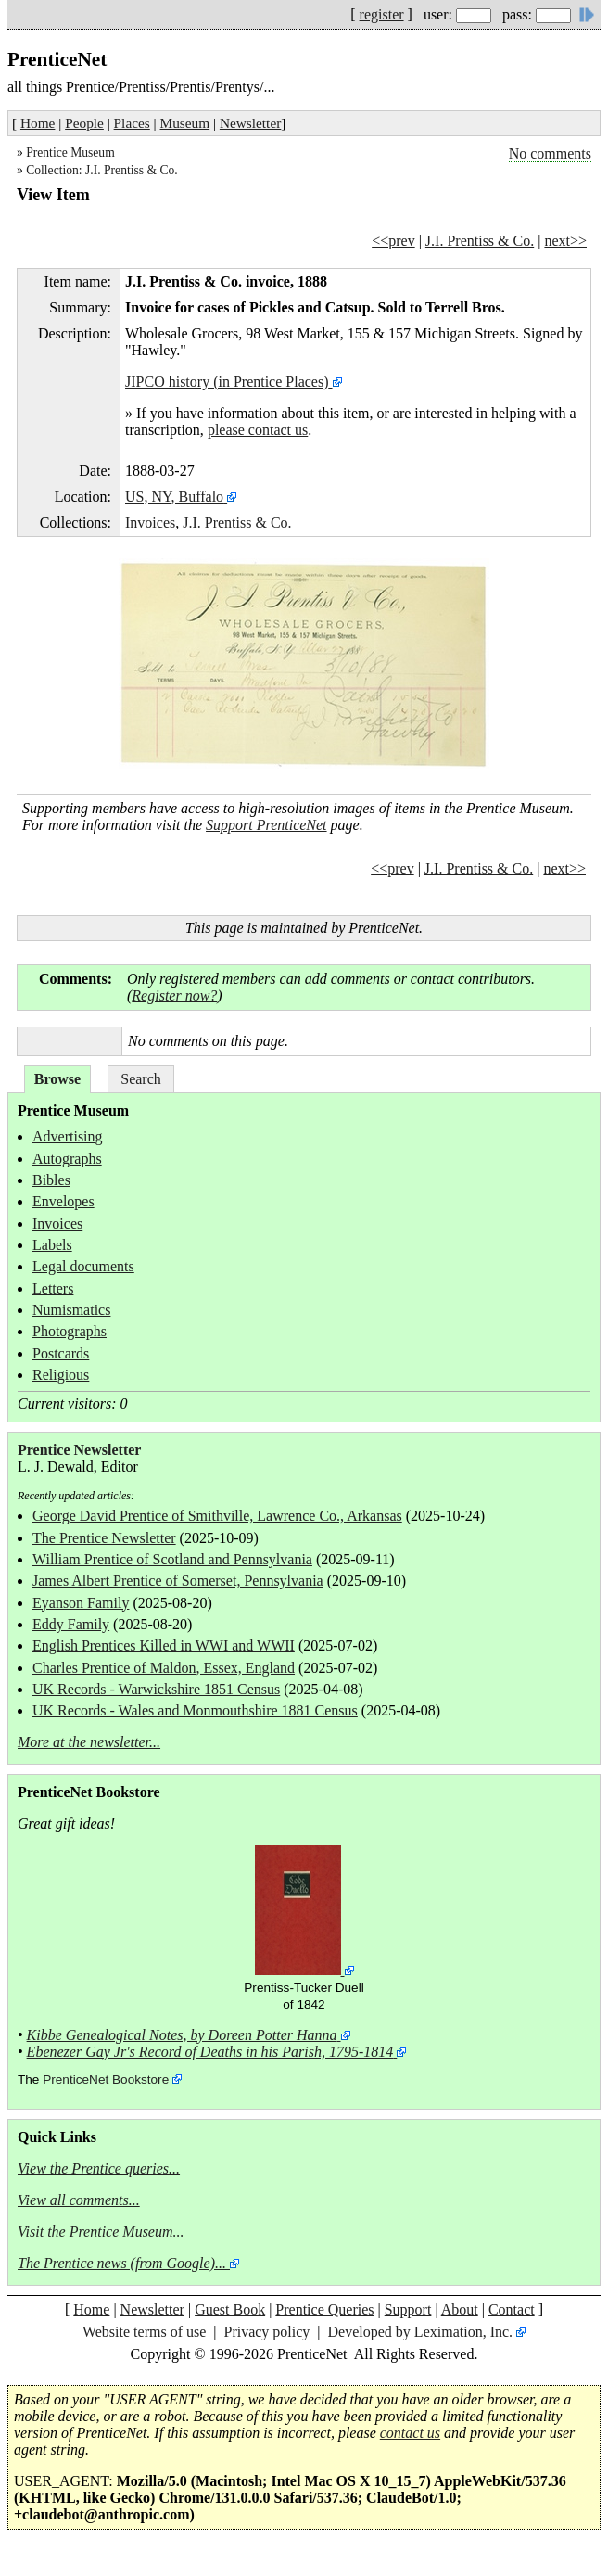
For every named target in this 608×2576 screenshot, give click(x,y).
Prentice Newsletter (79, 1450)
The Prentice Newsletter (104, 1538)
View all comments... (79, 2200)
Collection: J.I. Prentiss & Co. (102, 170)
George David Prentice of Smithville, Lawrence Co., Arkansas (217, 1516)
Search (140, 1079)
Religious (60, 1375)
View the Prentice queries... (99, 2168)
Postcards (60, 1353)
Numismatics (71, 1310)
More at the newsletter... (89, 1742)
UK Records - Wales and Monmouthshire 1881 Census (195, 1710)
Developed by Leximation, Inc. (420, 2332)
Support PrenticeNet (266, 825)
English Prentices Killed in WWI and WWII (163, 1645)
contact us (410, 2433)
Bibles (51, 1180)
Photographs (69, 1331)
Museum (185, 123)
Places (132, 123)
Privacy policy (266, 2332)
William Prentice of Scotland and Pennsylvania (172, 1559)
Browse (57, 1079)
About (459, 2309)
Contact (511, 2309)
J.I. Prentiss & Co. (479, 241)
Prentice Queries (324, 2309)
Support (408, 2309)
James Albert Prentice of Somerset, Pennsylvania (177, 1580)
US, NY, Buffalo (174, 496)
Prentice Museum (70, 152)
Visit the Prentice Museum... (101, 2231)
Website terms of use (144, 2332)
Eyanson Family (80, 1603)
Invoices (150, 522)
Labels (52, 1245)
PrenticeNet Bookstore (106, 2079)
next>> (565, 241)
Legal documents (83, 1266)
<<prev (393, 241)
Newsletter (250, 123)
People (84, 123)
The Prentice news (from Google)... (122, 2263)
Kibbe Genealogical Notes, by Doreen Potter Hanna (182, 2035)
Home (37, 123)
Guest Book (230, 2309)
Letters (52, 1288)
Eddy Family (70, 1624)
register (382, 14)
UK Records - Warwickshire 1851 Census (156, 1689)
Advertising (67, 1136)
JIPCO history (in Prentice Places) (227, 381)
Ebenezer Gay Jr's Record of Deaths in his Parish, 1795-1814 (210, 2052)
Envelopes (63, 1201)
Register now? (174, 995)
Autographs (67, 1159)
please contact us (258, 430)
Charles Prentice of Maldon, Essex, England (163, 1668)
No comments (550, 153)
